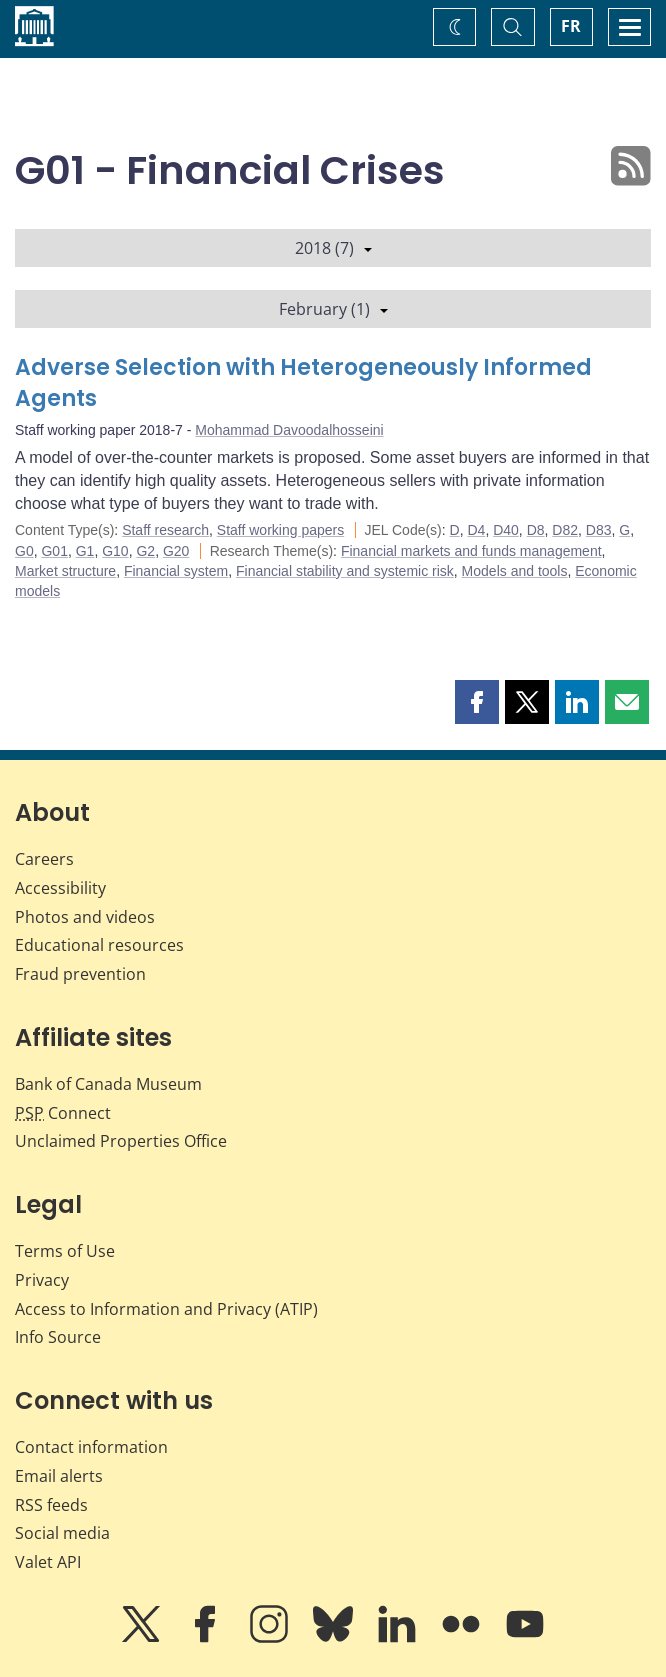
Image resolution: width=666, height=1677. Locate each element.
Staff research (165, 530)
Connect (63, 1113)
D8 (536, 530)
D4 (476, 530)
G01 (54, 551)
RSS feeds (51, 1505)
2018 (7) (333, 248)
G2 (145, 551)
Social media (62, 1533)
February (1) (333, 309)
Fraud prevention (80, 974)
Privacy (42, 1280)
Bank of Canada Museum (108, 1084)
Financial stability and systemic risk (345, 571)
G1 (85, 551)
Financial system (176, 571)
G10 (115, 551)
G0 (24, 551)
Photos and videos (85, 917)
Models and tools (515, 571)
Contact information (91, 1447)
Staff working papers (280, 530)
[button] (477, 702)
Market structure (65, 571)
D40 (506, 530)
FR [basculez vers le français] (571, 26)
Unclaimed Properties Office (121, 1141)
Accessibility (60, 888)
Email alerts (59, 1476)
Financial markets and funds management (471, 551)
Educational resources (99, 945)
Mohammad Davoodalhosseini (289, 430)
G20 (176, 551)
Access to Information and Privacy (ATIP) (166, 1309)
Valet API (48, 1562)
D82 (565, 530)
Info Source (58, 1337)
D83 (599, 530)
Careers (44, 859)
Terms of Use (65, 1251)
